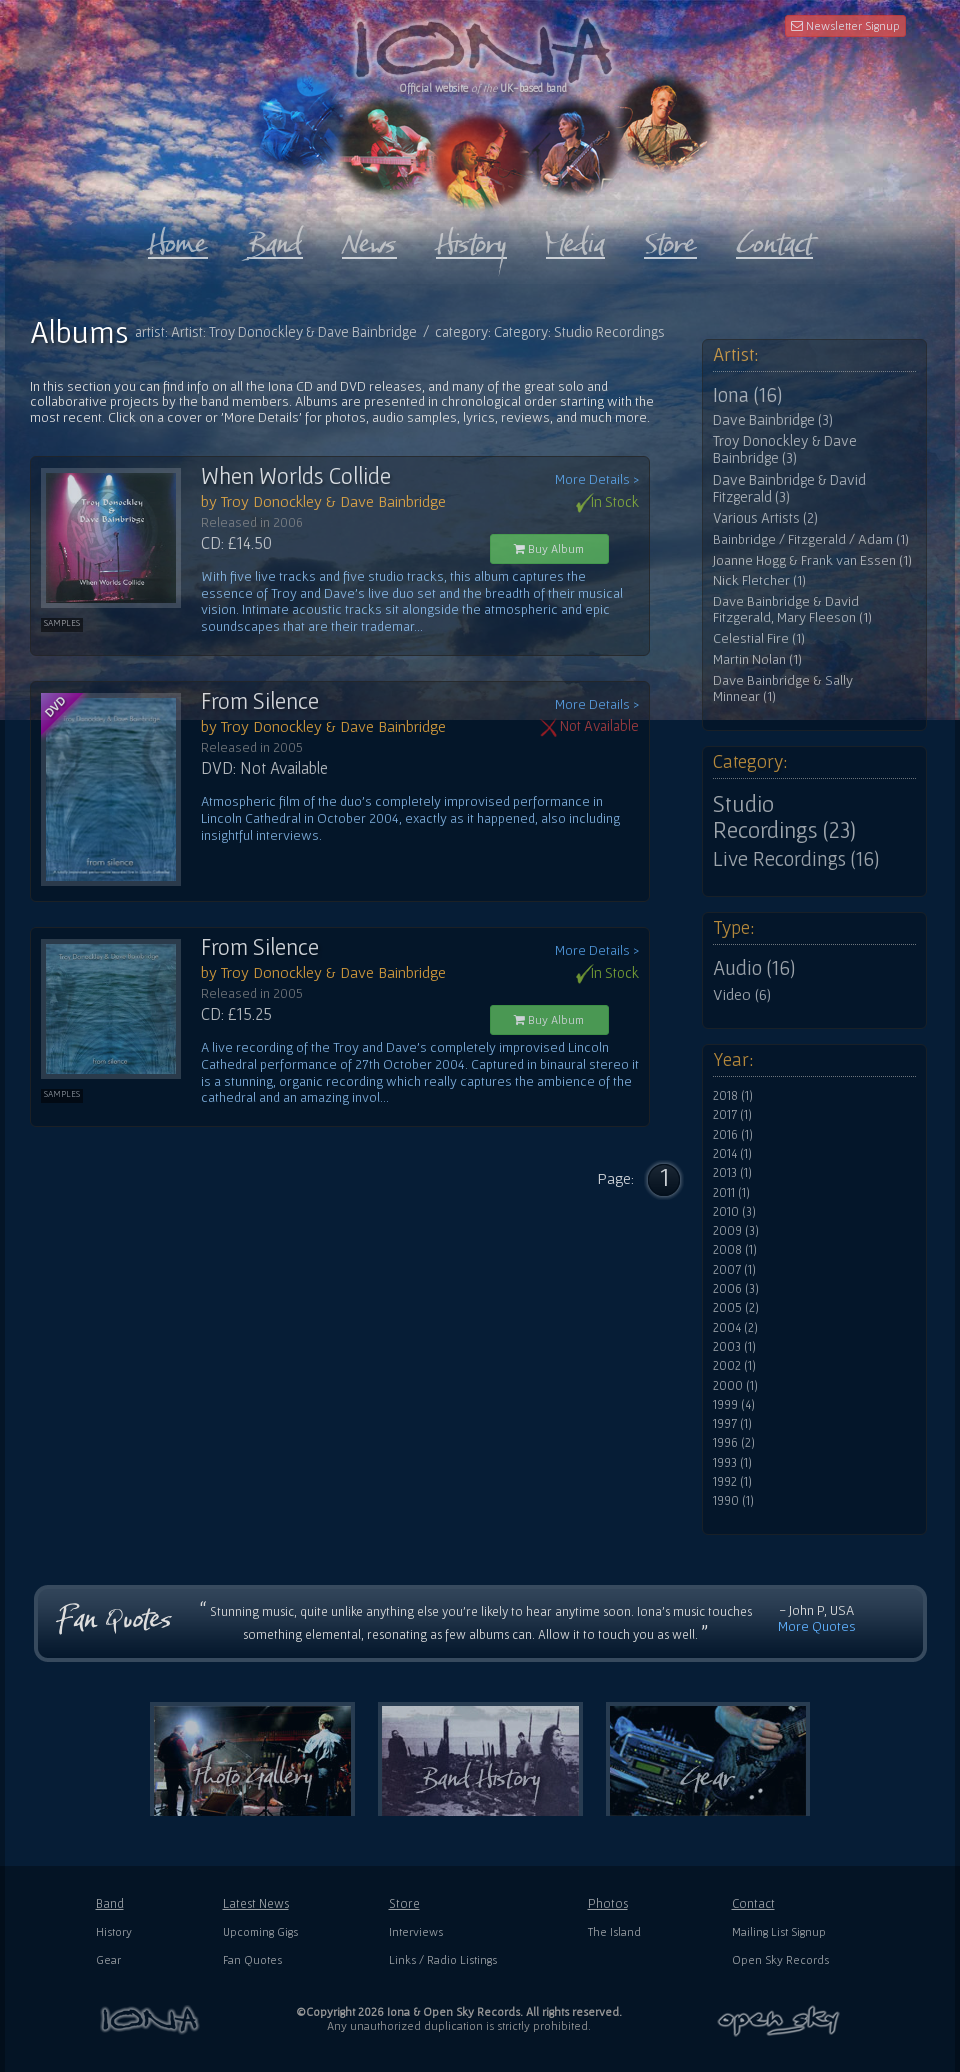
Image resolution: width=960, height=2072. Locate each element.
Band (110, 1903)
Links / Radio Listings (443, 1959)
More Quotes (817, 1626)
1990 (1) (733, 1501)
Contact (753, 1903)
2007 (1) (734, 1270)
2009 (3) (736, 1231)
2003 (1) (734, 1347)
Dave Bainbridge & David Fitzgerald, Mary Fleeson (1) (792, 609)
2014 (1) (732, 1154)
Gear (108, 1959)
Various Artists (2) (765, 518)
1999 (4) (734, 1405)
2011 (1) (731, 1193)
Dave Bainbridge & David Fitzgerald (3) (789, 488)
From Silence (260, 701)
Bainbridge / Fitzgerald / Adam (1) (811, 539)
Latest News (256, 1903)
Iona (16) (747, 395)
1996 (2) (734, 1443)
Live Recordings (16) (796, 859)
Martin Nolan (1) (757, 659)
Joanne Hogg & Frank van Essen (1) (812, 560)
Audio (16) (754, 968)
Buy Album (549, 548)
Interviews (416, 1931)
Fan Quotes (252, 1959)
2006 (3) (736, 1289)
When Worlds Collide (296, 476)
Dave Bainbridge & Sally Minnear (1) (783, 688)
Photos (608, 1903)
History (114, 1931)
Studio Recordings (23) (784, 817)
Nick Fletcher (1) (759, 580)
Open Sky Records (780, 1959)
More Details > (597, 479)
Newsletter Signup (845, 25)
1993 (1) (732, 1463)
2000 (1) (735, 1386)
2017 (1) (732, 1115)
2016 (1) (733, 1135)
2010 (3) (734, 1212)
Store (404, 1903)
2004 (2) (735, 1328)
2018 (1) (733, 1096)
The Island (614, 1931)
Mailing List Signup (779, 1931)
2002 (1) (734, 1366)
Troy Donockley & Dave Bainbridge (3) (785, 449)
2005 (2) (736, 1308)
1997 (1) (732, 1424)
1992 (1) (732, 1482)
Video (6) (742, 994)
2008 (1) (735, 1250)
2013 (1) (732, 1173)
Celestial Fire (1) (759, 638)
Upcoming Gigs (260, 1931)
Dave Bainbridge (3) (773, 420)
